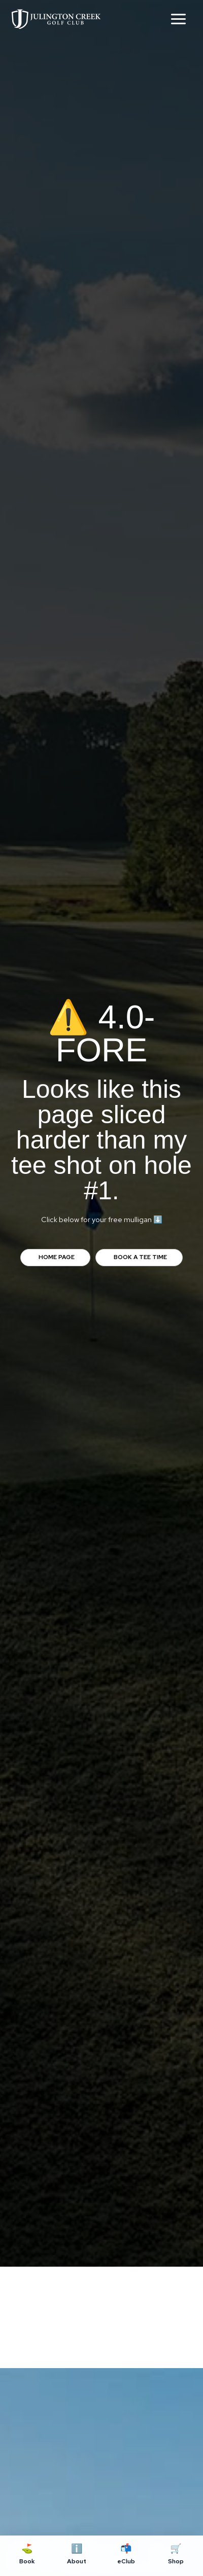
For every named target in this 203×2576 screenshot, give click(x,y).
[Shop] (176, 2556)
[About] (77, 2556)
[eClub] (126, 2556)
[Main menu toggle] (178, 19)
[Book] (27, 2556)
